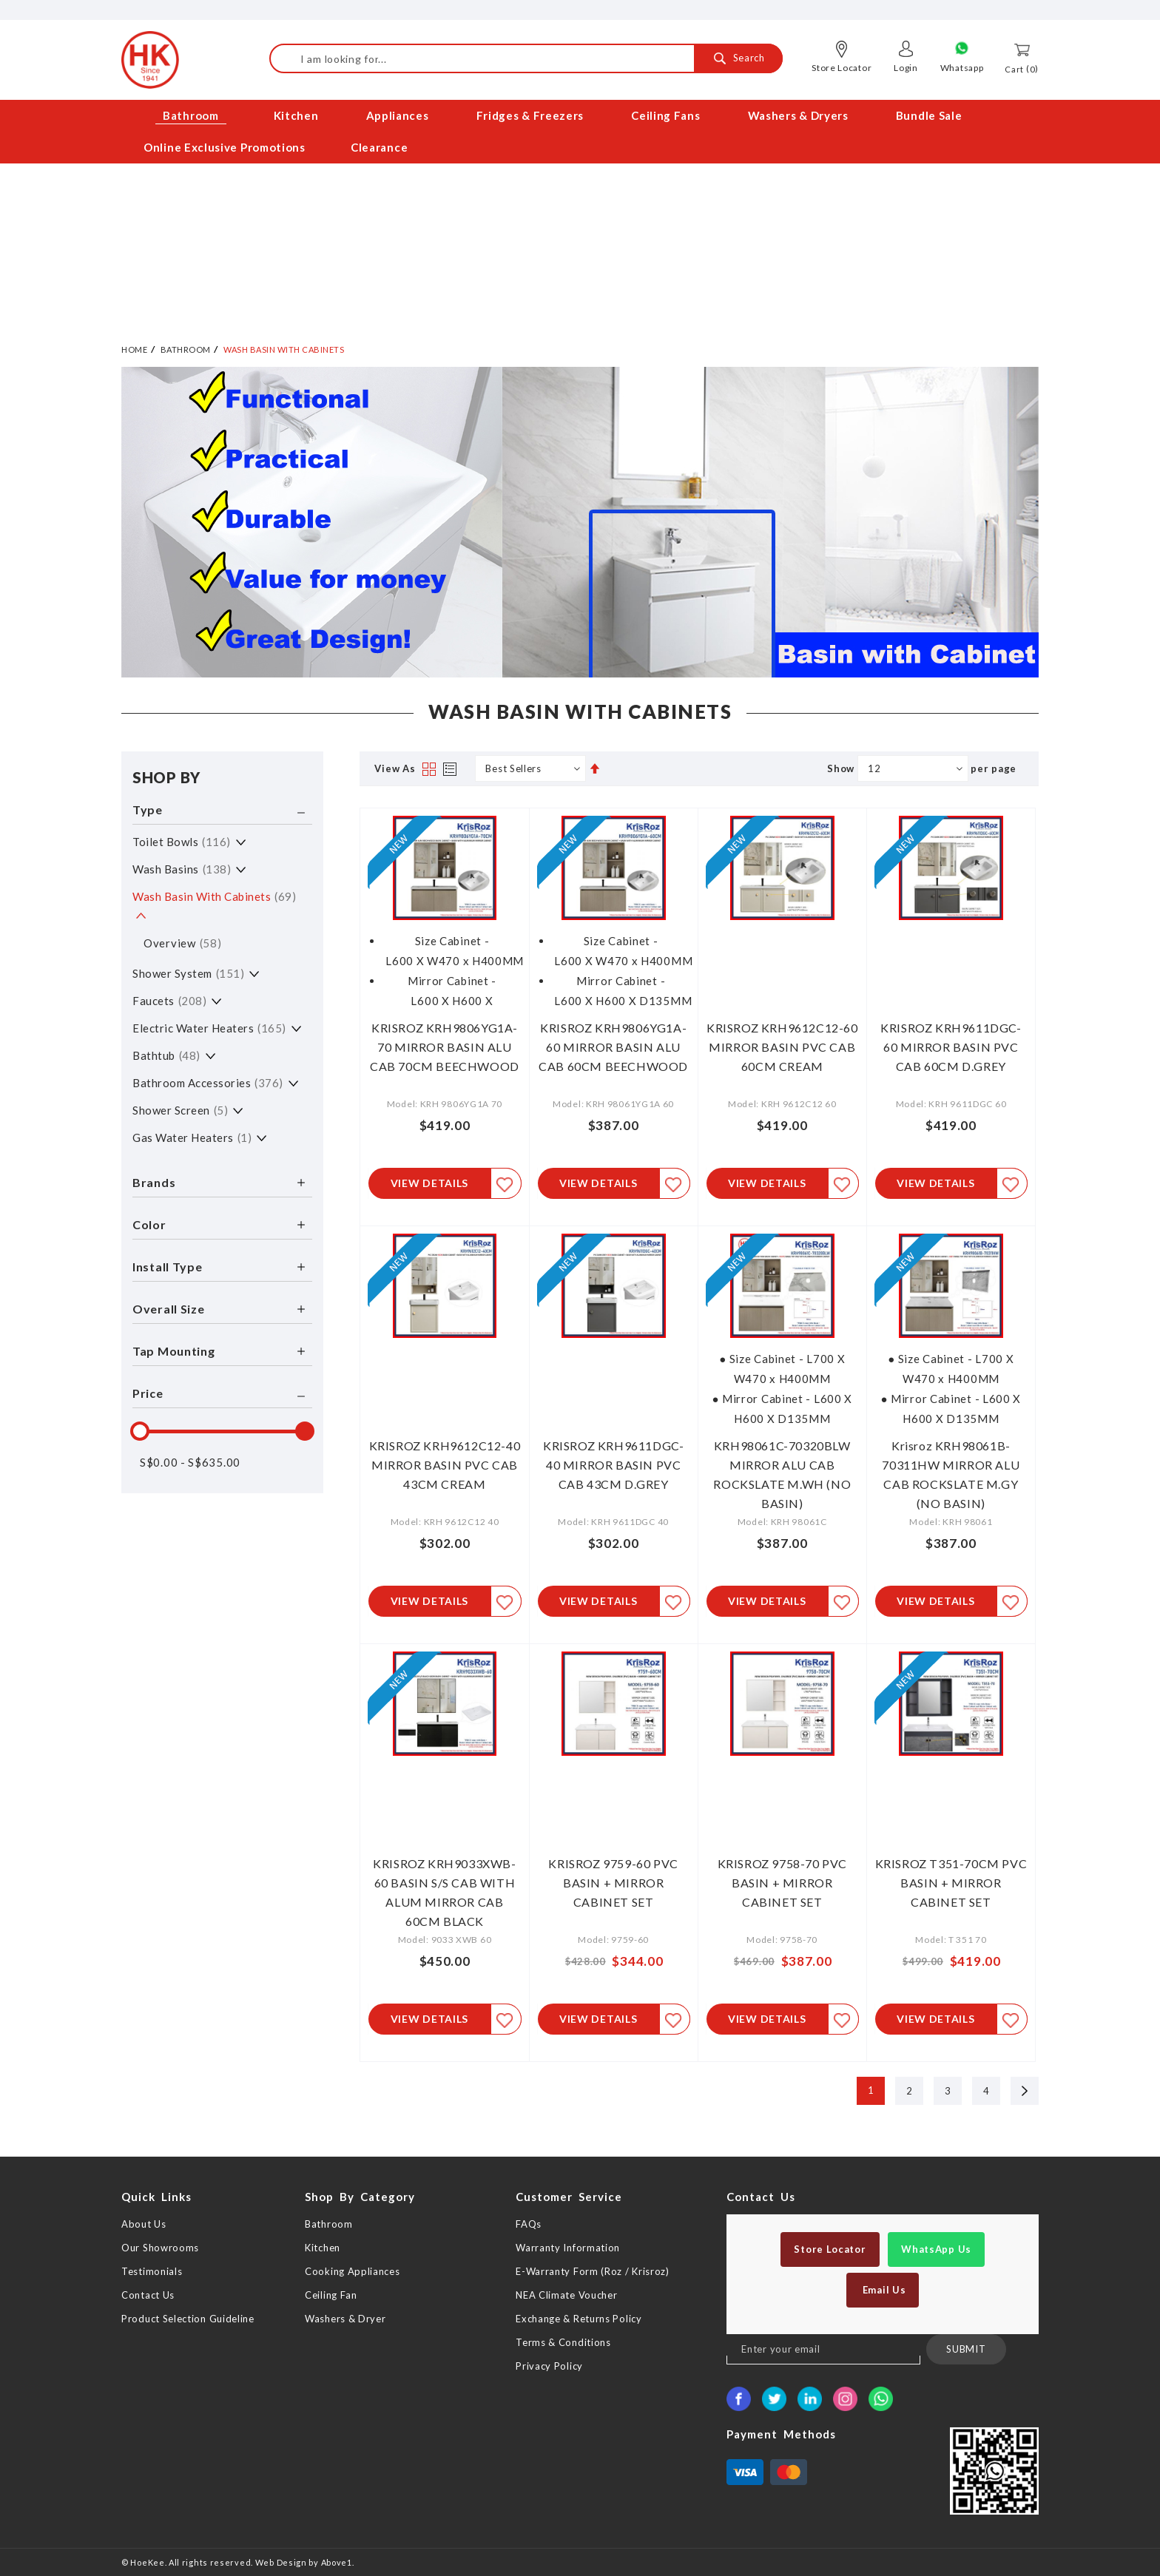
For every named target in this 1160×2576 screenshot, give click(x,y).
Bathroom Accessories (207, 1078)
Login (906, 67)
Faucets (169, 996)
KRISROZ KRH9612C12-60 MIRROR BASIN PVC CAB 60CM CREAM (782, 1042)
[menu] (580, 131)
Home (134, 345)
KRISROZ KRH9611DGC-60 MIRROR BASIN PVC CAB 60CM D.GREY (950, 1042)
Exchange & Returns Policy (579, 2319)
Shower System (188, 969)
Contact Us (148, 2295)
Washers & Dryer (345, 2319)
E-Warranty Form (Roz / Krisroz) (593, 2271)
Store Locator (841, 67)
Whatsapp (962, 67)
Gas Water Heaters (192, 1133)
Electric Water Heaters (209, 1023)
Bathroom (186, 345)
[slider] (139, 1426)
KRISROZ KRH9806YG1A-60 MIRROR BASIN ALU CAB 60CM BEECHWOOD (613, 1042)
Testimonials (151, 2271)
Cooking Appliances (352, 2271)
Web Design (281, 2562)
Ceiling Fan (331, 2295)
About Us (143, 2224)
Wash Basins (181, 864)
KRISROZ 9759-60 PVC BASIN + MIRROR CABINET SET (613, 1881)
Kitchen (322, 2248)
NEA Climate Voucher (566, 2295)
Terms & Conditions (563, 2342)
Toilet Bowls (181, 837)
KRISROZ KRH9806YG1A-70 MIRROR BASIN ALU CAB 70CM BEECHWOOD (444, 1042)
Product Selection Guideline (187, 2319)
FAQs (529, 2224)
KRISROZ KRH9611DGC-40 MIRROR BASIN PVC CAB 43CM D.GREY (613, 1462)
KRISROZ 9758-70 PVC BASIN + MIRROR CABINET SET (782, 1881)
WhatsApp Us (936, 2249)
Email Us (883, 2290)
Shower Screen (180, 1105)
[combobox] (526, 58)
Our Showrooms (160, 2248)
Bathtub (166, 1051)
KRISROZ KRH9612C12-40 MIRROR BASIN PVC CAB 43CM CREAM (445, 1462)
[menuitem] (192, 116)
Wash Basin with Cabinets (214, 892)
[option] (580, 517)
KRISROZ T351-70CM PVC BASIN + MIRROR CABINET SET (951, 1881)
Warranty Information (568, 2248)
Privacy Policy (549, 2366)
